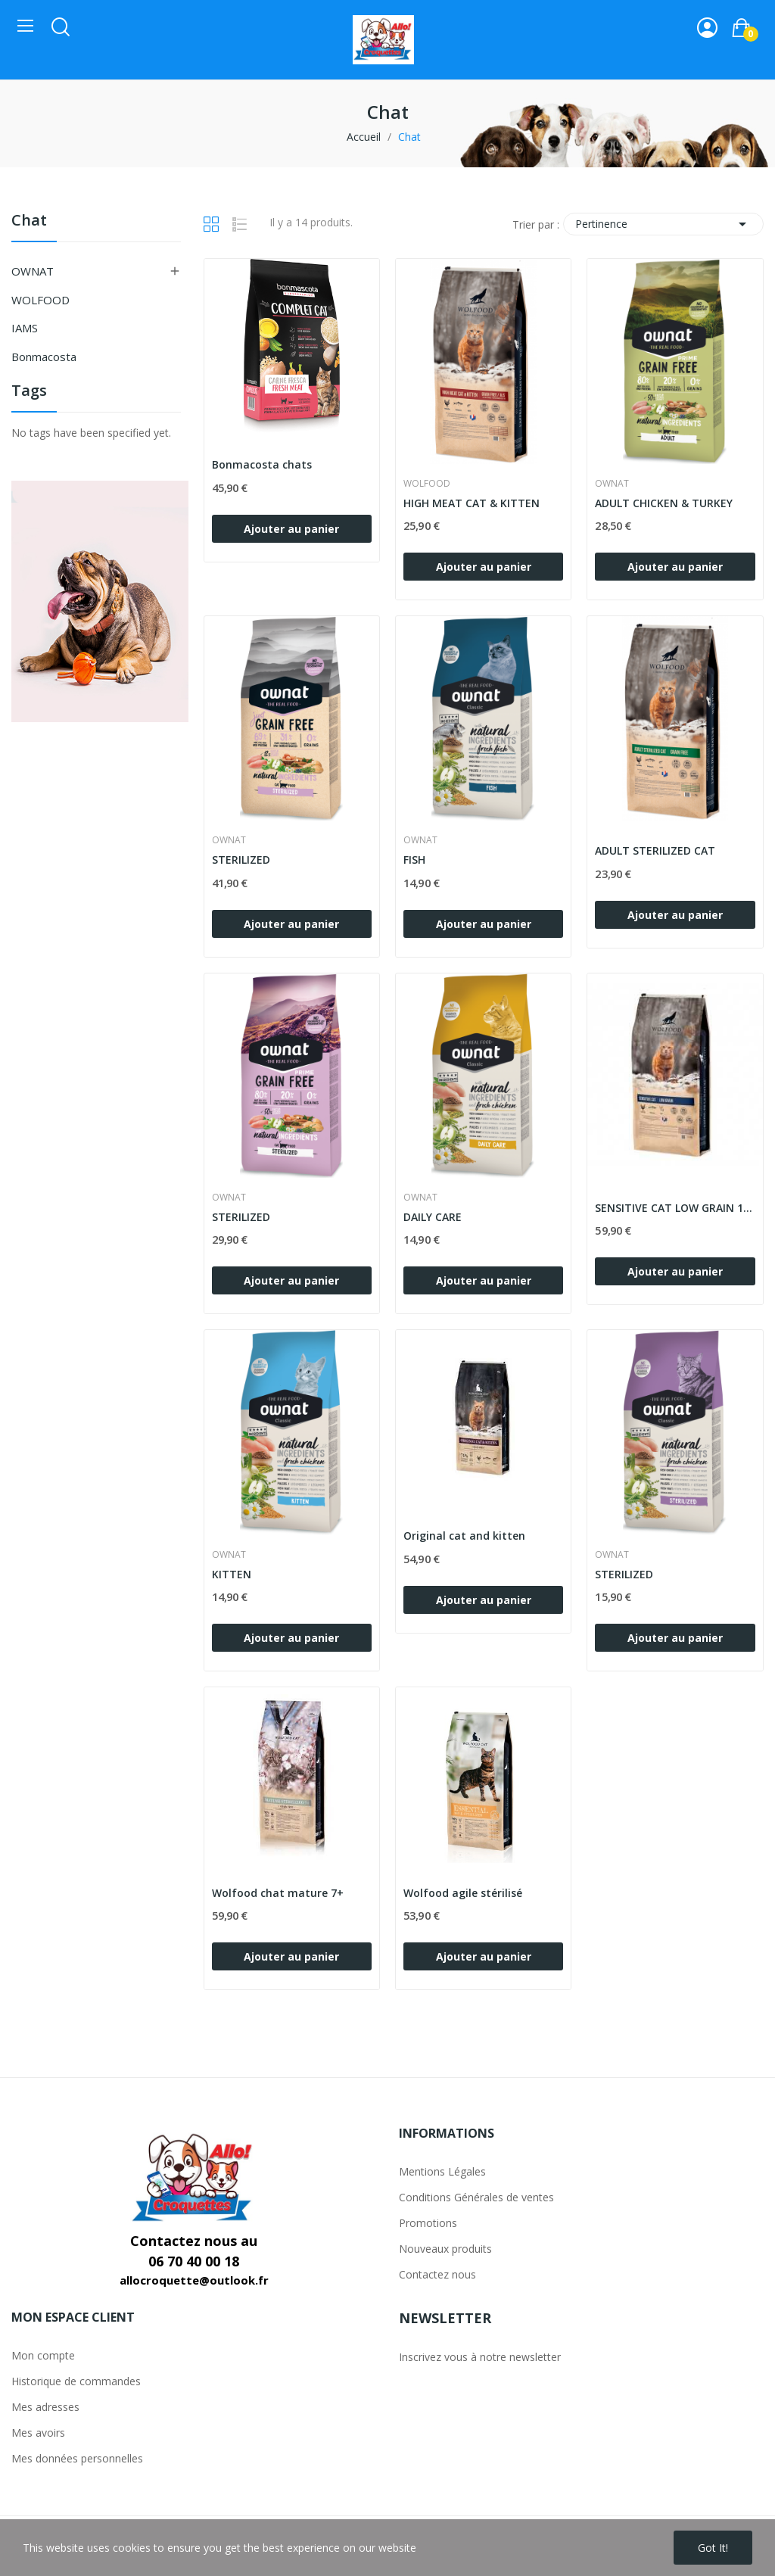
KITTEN (231, 1574)
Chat (29, 221)
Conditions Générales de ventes (476, 2197)
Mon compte (43, 2355)
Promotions (428, 2223)
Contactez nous (437, 2274)
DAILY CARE (432, 1217)
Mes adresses (45, 2407)
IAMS (24, 327)
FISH (414, 859)
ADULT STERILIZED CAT (655, 850)
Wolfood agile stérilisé (462, 1893)
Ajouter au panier (291, 529)
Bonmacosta (43, 356)
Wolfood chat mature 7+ (278, 1893)
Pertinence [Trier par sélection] (663, 224)
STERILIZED (241, 859)
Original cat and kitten (464, 1535)
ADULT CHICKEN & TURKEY (664, 503)
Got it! (713, 2547)
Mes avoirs (38, 2432)
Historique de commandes (76, 2381)
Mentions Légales (442, 2171)
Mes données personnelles (77, 2458)
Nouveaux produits (445, 2248)
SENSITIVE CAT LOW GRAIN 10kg (675, 1208)
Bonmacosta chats (262, 464)
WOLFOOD (40, 299)
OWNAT (32, 271)
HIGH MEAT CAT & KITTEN (471, 503)
